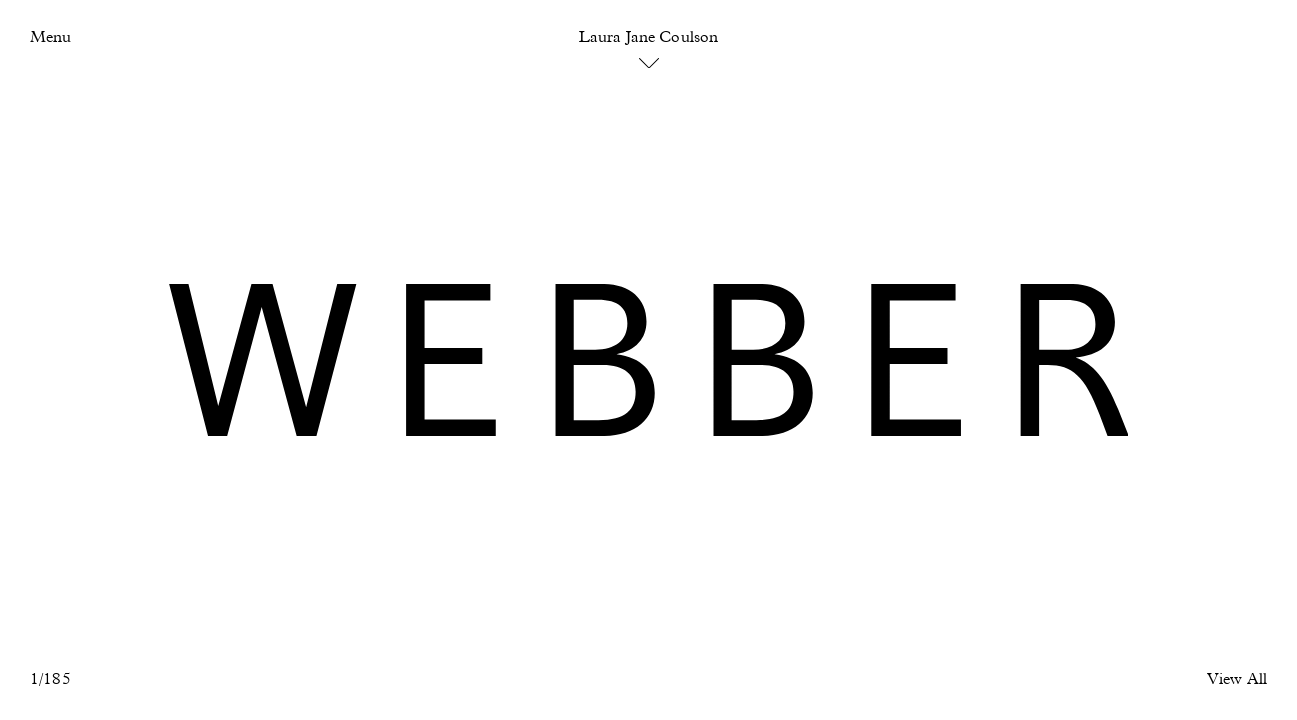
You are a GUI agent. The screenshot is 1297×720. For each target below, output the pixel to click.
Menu (50, 38)
